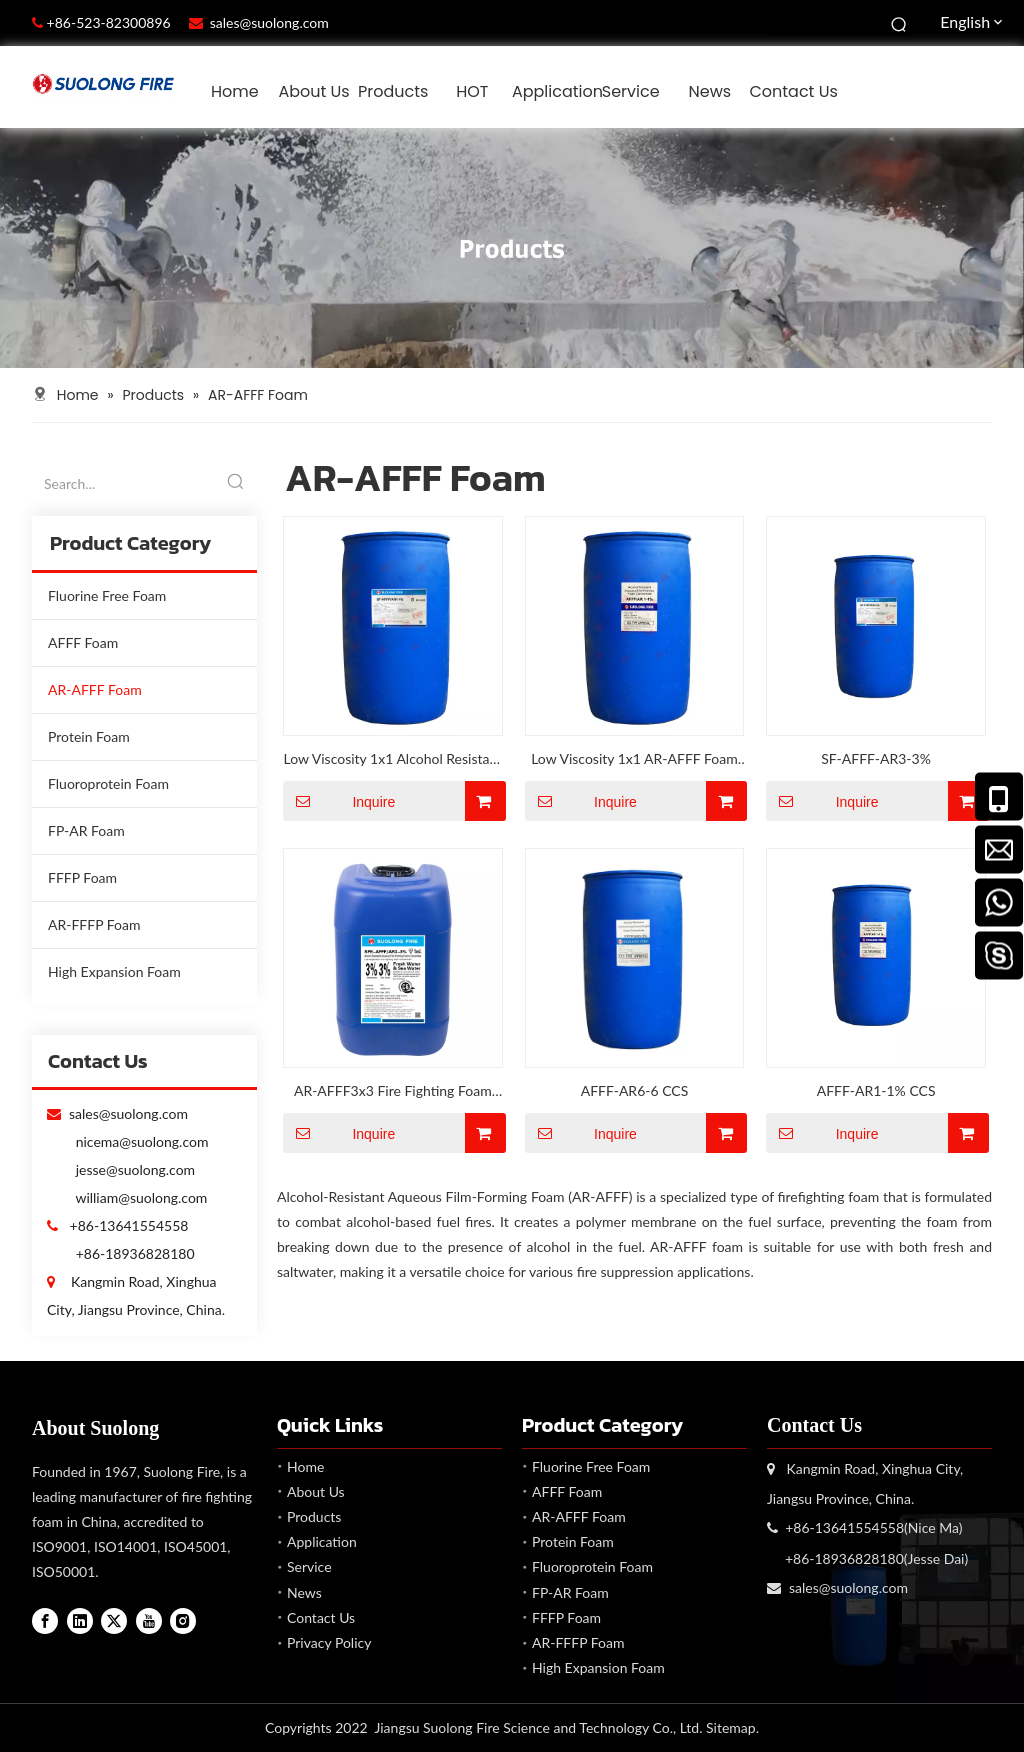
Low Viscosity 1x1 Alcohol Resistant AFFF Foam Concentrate (392, 760)
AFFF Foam (83, 642)
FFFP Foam (82, 877)
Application (322, 1541)
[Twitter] (114, 1620)
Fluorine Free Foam (107, 595)
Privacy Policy (329, 1642)
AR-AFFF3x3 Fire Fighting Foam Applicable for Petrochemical (393, 1092)
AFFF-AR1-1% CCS (876, 1090)
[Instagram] (183, 1620)
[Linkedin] (80, 1620)
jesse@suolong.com (135, 1169)
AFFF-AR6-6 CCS (635, 1090)
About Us (316, 1491)
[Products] (512, 248)
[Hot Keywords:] (900, 23)
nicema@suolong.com (142, 1141)
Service (309, 1566)
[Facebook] (45, 1620)
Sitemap (731, 1727)
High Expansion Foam (114, 971)
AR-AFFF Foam (95, 689)
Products (314, 1516)
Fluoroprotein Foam (108, 783)
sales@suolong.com (269, 22)
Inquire (339, 801)
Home (305, 1466)
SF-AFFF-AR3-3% (876, 758)
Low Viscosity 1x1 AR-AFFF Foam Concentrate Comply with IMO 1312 (634, 760)
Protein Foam (89, 736)
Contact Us (321, 1617)
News (304, 1592)
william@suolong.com (141, 1197)
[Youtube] (149, 1620)
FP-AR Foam (86, 830)
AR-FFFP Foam (94, 924)
